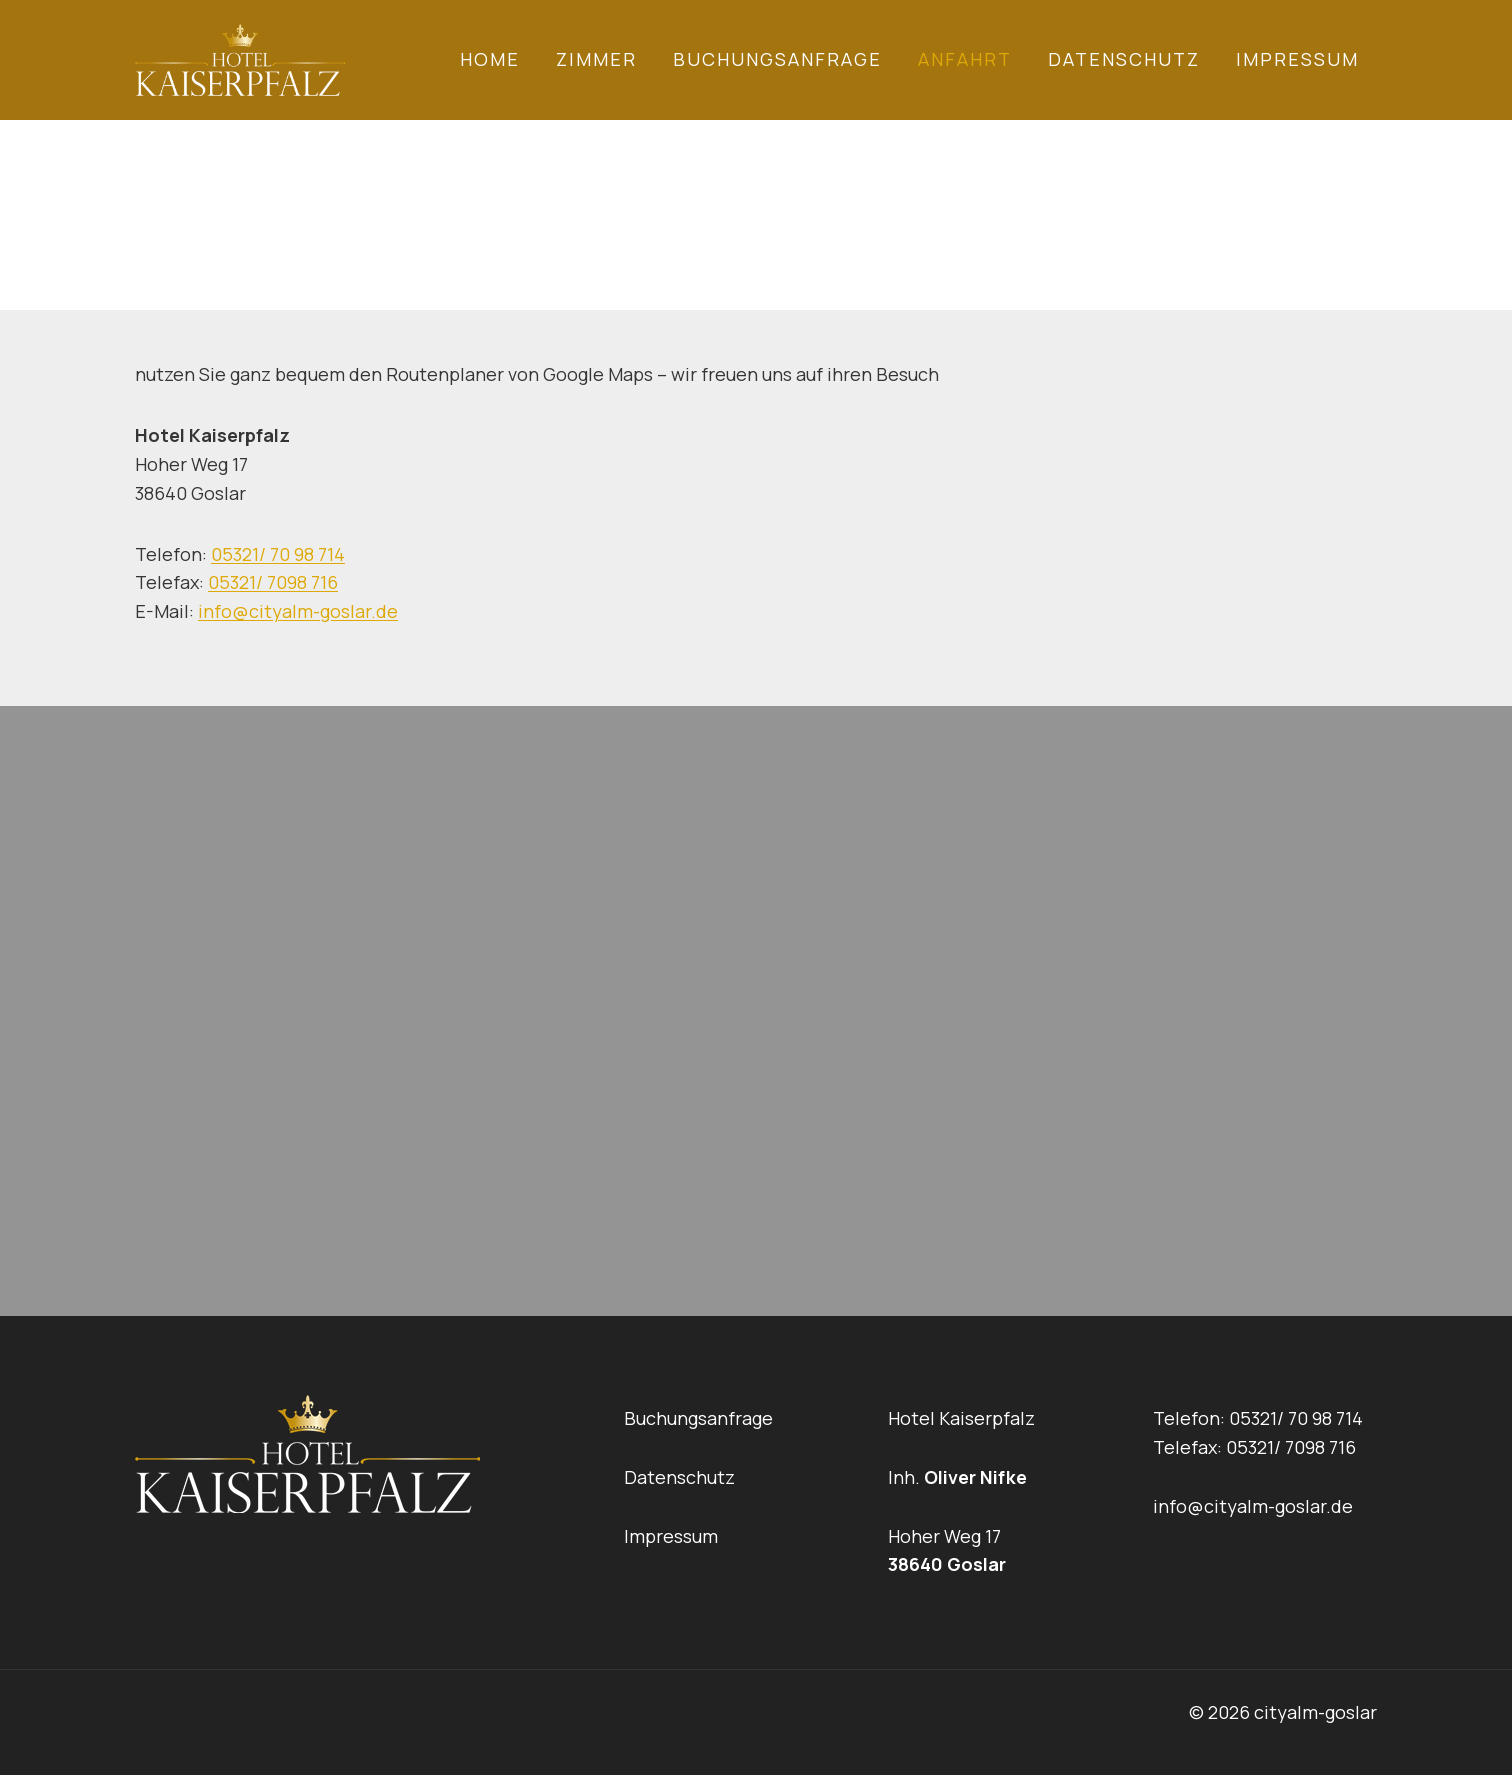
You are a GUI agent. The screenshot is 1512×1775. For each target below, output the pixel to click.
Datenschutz (1124, 59)
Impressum (1297, 59)
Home (490, 59)
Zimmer (596, 59)
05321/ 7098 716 (273, 582)
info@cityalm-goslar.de (298, 611)
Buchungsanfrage (777, 59)
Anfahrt (965, 59)
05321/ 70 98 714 (278, 554)
